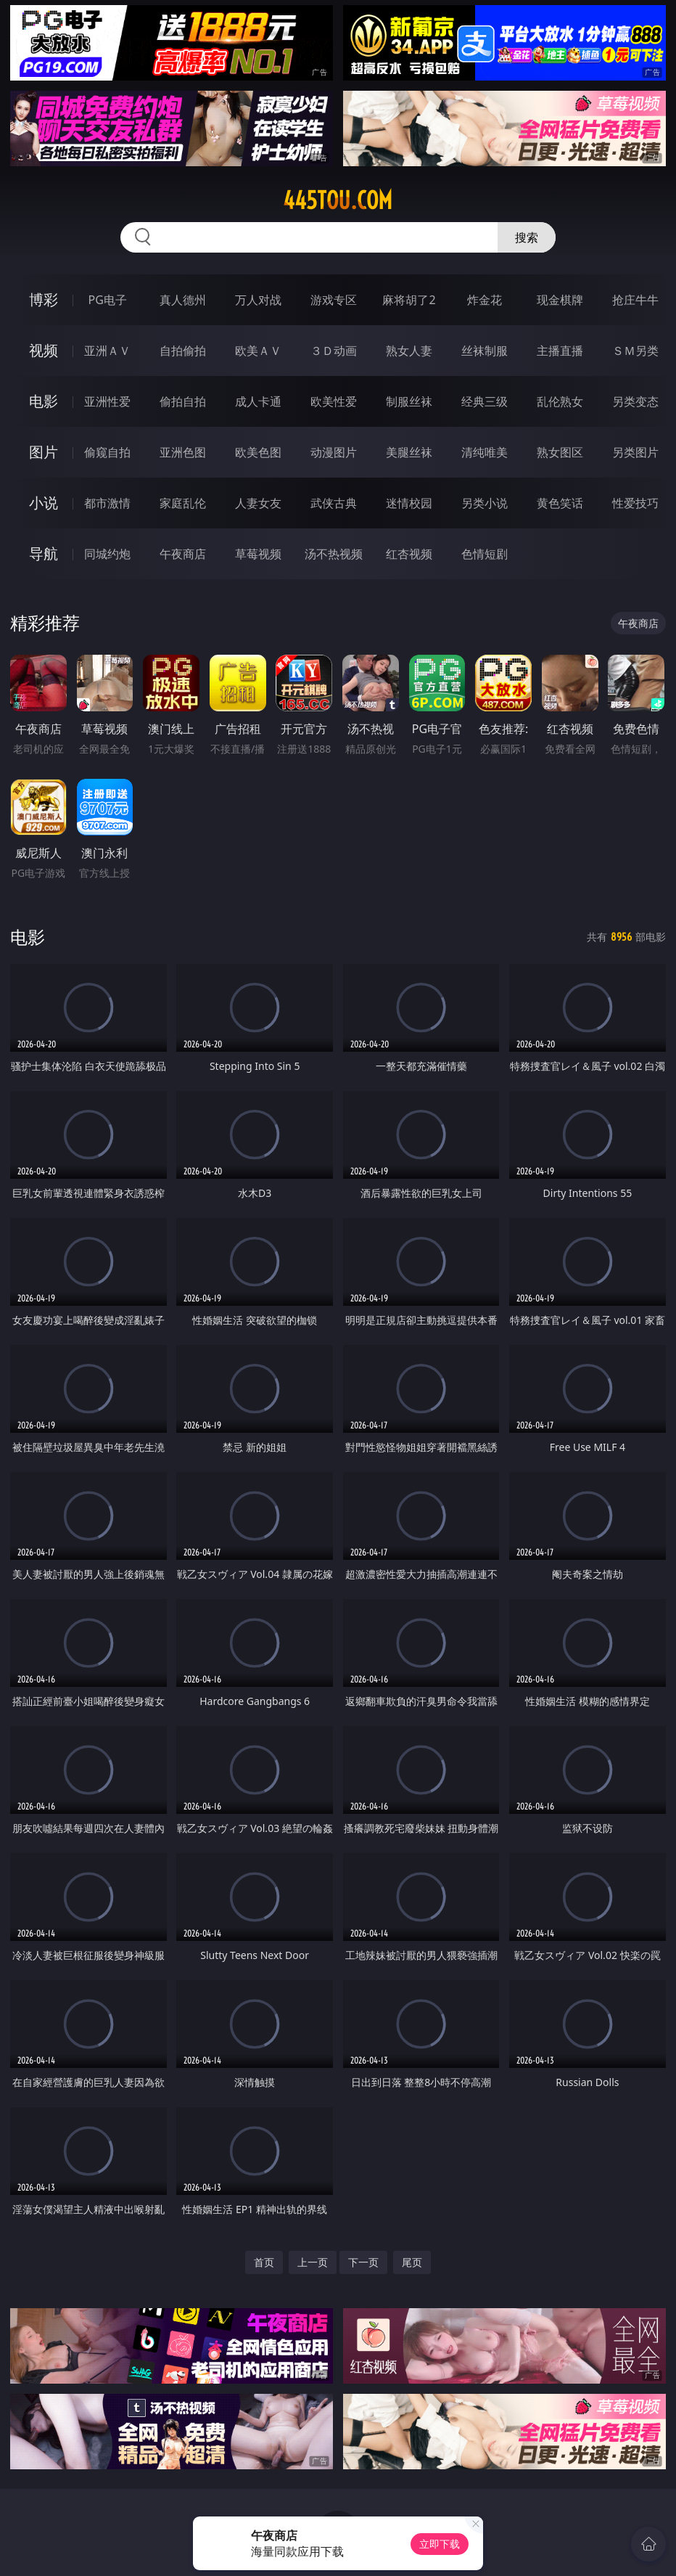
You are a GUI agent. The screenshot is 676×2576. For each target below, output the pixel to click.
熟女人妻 (409, 351)
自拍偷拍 (183, 351)
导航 (43, 553)
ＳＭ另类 (635, 351)
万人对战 (258, 300)
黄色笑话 (560, 503)
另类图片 (635, 452)
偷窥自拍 (107, 452)
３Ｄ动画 (333, 351)
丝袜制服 (484, 351)
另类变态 (635, 401)
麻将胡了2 (408, 300)
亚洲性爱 (107, 401)
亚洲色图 (183, 452)
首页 (264, 2262)
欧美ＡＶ (258, 351)
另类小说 (484, 503)
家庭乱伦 (183, 503)
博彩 (43, 299)
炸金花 (484, 300)
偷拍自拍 (183, 401)
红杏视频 (409, 554)
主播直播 (560, 351)
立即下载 (439, 2544)
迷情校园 (409, 503)
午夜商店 (183, 554)
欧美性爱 (333, 401)
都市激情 (107, 503)
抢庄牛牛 (635, 300)
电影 (43, 401)
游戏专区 (333, 300)
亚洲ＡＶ (107, 351)
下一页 (363, 2262)
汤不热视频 (334, 554)
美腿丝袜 (409, 452)
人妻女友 (258, 503)
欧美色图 (258, 452)
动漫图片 (333, 452)
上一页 (312, 2262)
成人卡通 (258, 401)
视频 (43, 350)
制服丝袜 (409, 401)
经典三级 (484, 401)
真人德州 (183, 300)
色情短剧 (484, 554)
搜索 (526, 237)
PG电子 (107, 300)
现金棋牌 (560, 300)
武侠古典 (333, 503)
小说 (43, 502)
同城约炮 (107, 554)
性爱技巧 (635, 503)
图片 (43, 452)
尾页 (412, 2262)
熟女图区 (560, 452)
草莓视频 (258, 554)
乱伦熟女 (560, 401)
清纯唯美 (484, 452)
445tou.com (337, 200)
